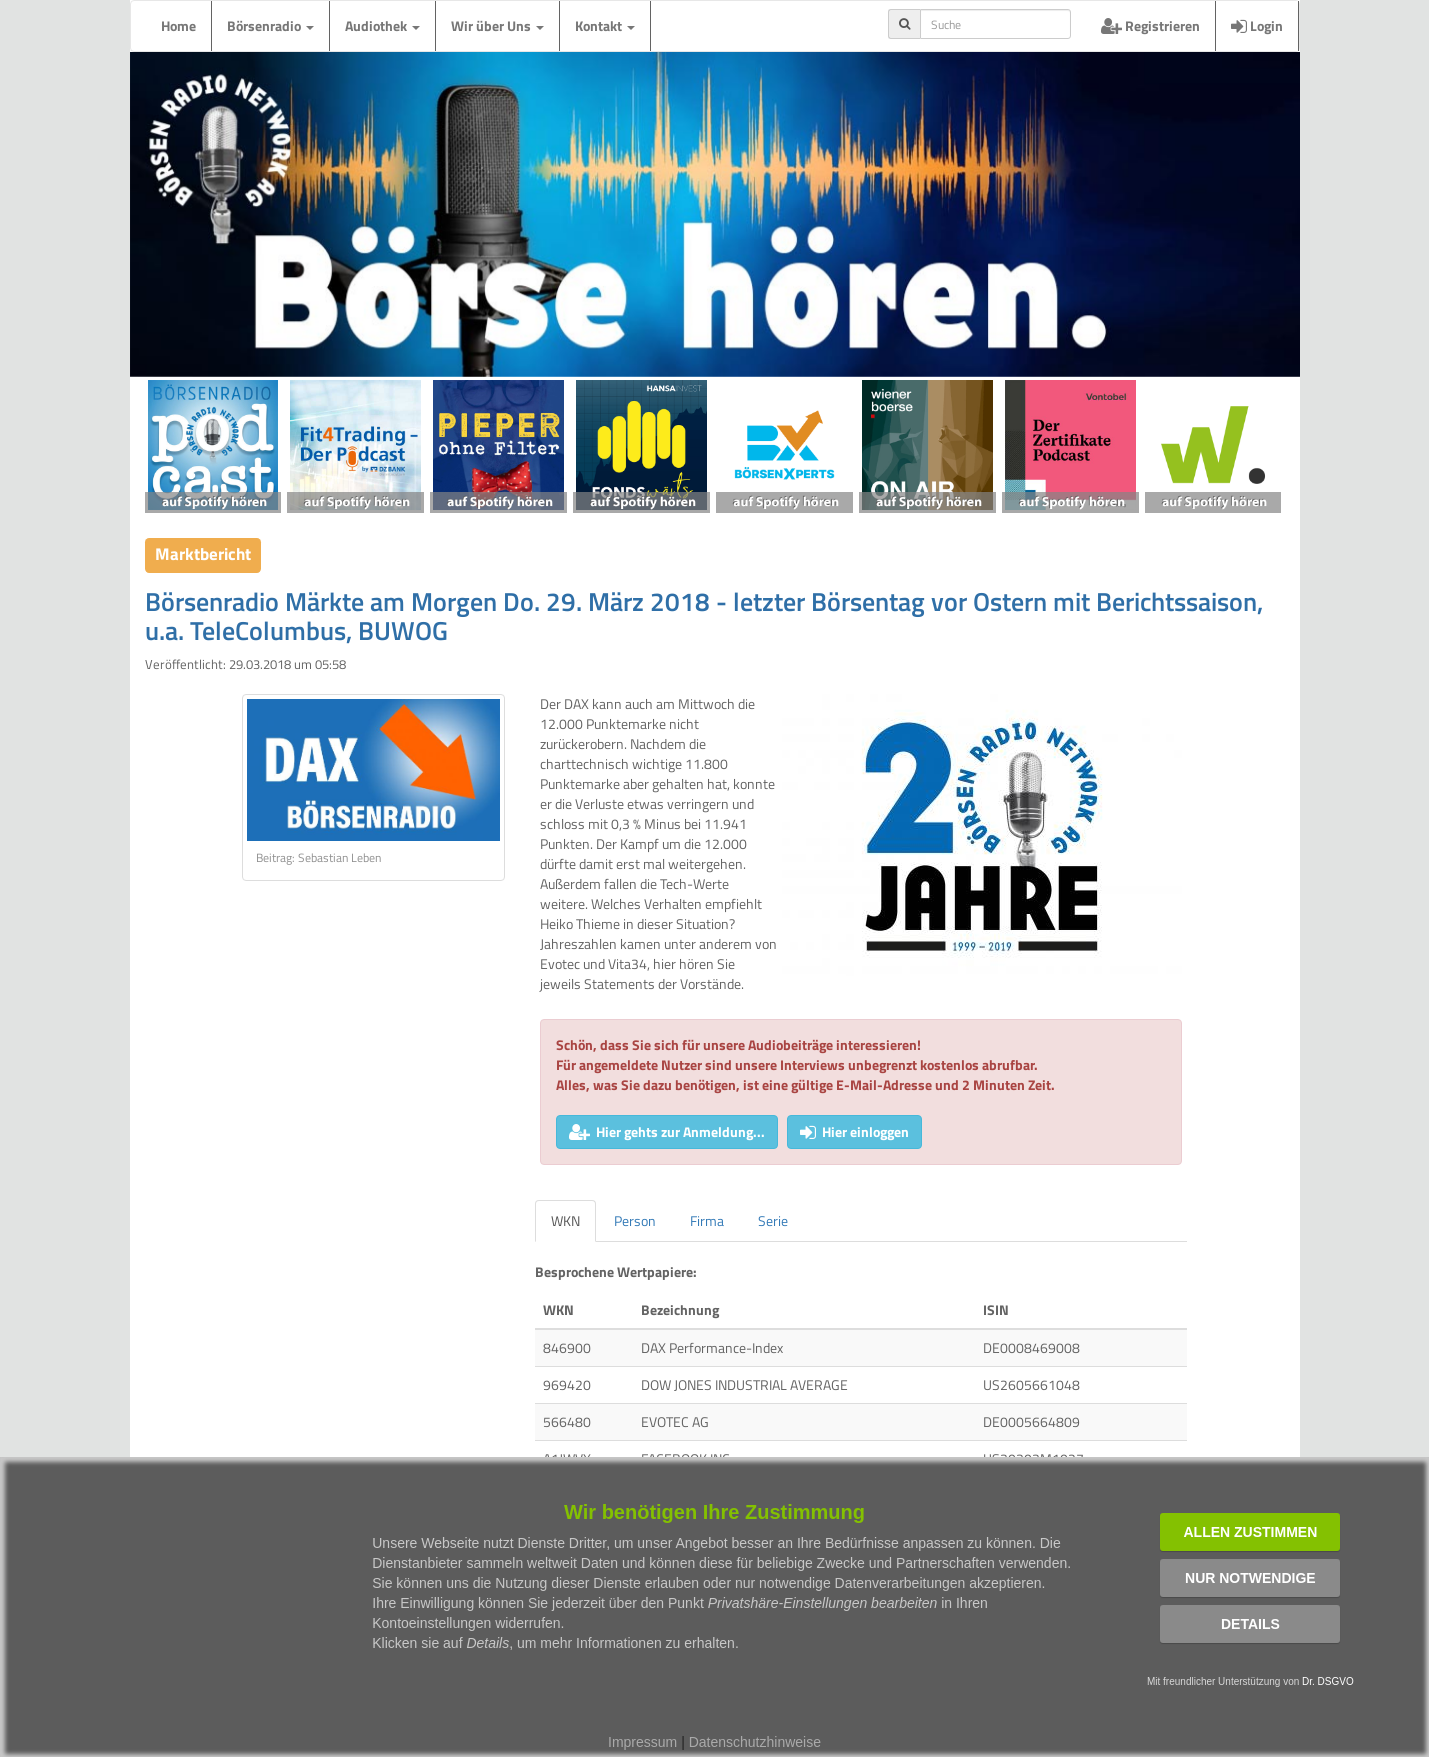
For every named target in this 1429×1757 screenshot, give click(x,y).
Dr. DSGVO (1328, 1681)
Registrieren (1150, 25)
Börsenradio (270, 25)
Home (178, 25)
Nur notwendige (1250, 1578)
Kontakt (605, 25)
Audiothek (382, 25)
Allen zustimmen (1250, 1532)
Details (1250, 1624)
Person (635, 1220)
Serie (773, 1220)
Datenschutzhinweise (755, 1742)
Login (1257, 25)
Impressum (642, 1742)
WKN (565, 1220)
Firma (707, 1220)
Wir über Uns (497, 25)
